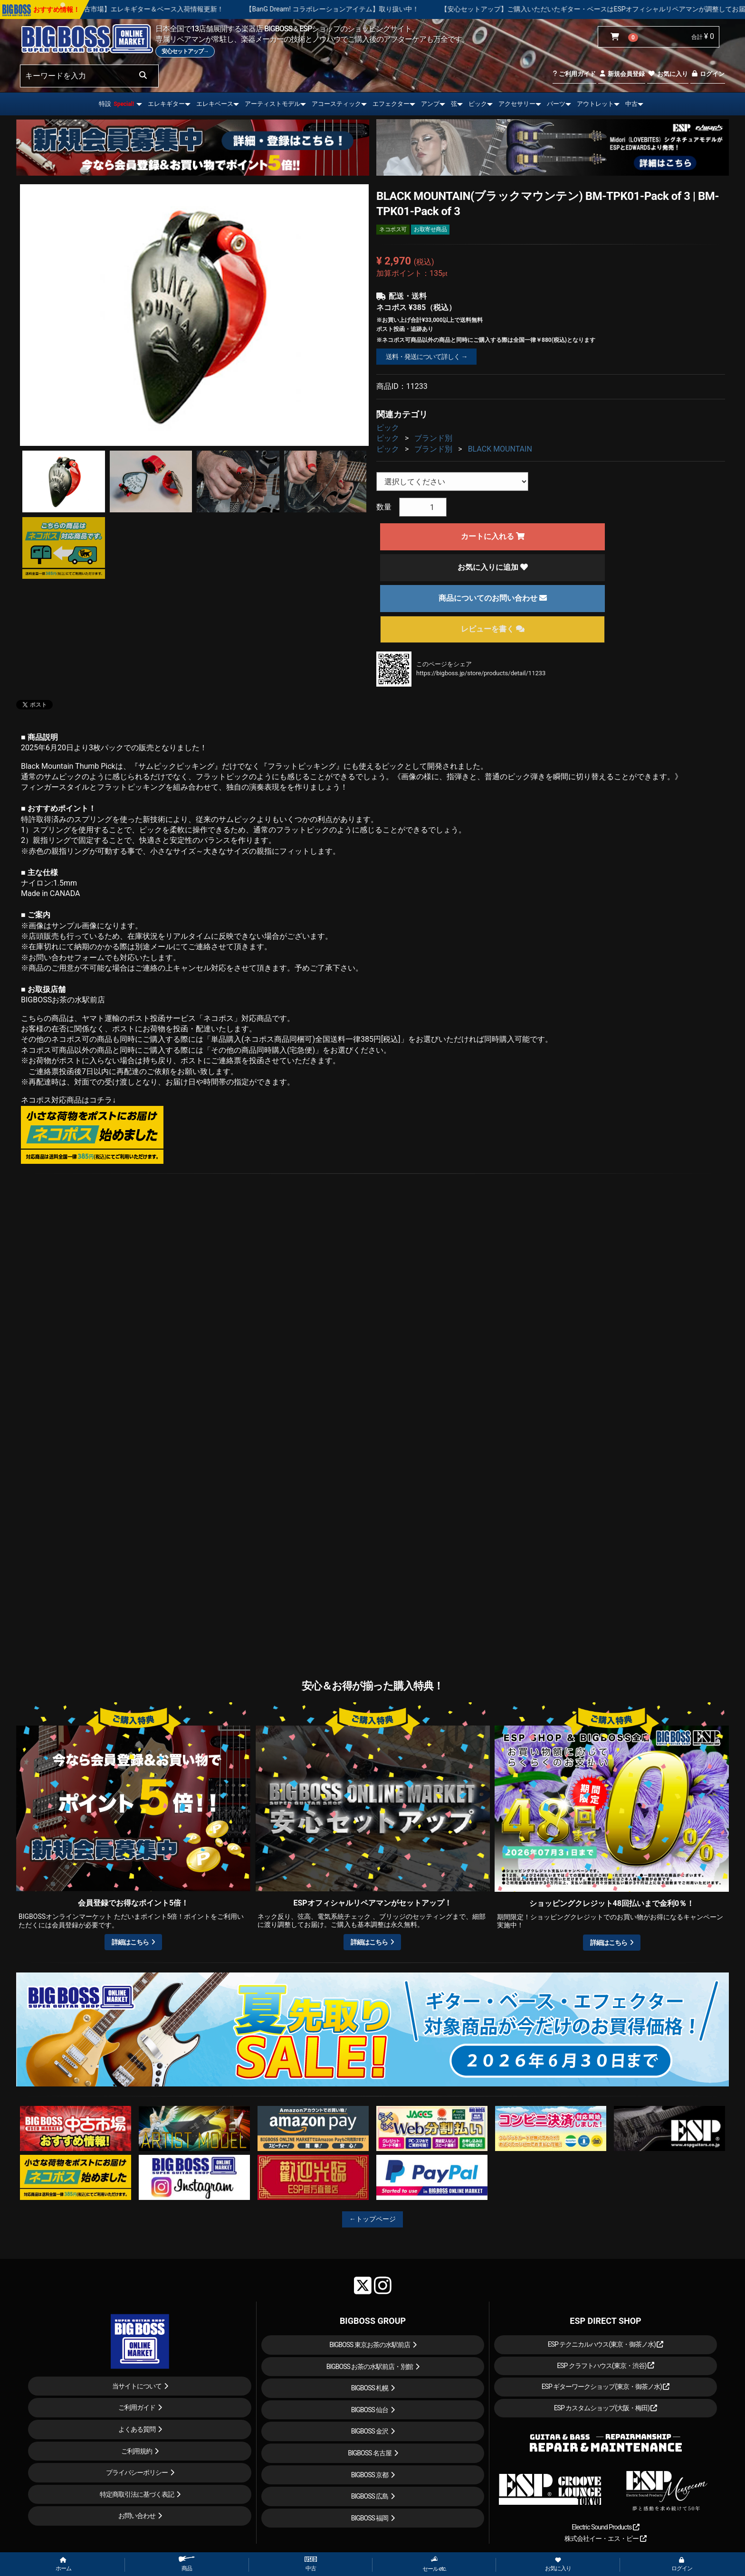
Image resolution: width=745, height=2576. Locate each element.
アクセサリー (516, 103)
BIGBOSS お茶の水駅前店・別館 (369, 2366)
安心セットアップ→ (185, 51)
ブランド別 (433, 438)
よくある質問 (136, 2429)
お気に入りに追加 (493, 567)
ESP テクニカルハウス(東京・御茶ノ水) (606, 2344)
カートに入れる (493, 536)
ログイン (708, 73)
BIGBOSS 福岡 (370, 2518)
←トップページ (372, 2219)
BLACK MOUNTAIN (500, 448)
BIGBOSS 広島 (370, 2496)
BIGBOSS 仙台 (370, 2410)
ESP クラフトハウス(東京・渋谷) (605, 2365)
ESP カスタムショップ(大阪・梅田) (606, 2408)
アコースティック (336, 103)
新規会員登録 (622, 73)
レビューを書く (493, 628)
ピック (477, 103)
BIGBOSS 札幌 (370, 2388)
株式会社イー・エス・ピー (605, 2538)
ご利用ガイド (574, 73)
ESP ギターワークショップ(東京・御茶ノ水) (606, 2386)
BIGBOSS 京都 (370, 2475)
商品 (187, 2564)
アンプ (430, 103)
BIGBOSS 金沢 (370, 2431)
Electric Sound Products (605, 2527)
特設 (116, 103)
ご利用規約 (136, 2451)
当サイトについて (137, 2386)
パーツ (556, 103)
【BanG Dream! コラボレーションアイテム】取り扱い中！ (373, 9)
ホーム (63, 2564)
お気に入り (668, 73)
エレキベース (214, 103)
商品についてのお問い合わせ (493, 598)
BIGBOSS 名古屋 (370, 2453)
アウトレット (595, 103)
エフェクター (391, 103)
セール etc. (434, 2564)
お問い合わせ (136, 2515)
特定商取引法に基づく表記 (137, 2494)
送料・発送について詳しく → (426, 356)
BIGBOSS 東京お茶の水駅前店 (369, 2345)
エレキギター (166, 103)
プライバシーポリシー (137, 2472)
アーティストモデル (272, 103)
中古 (631, 103)
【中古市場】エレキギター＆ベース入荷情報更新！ (188, 9)
